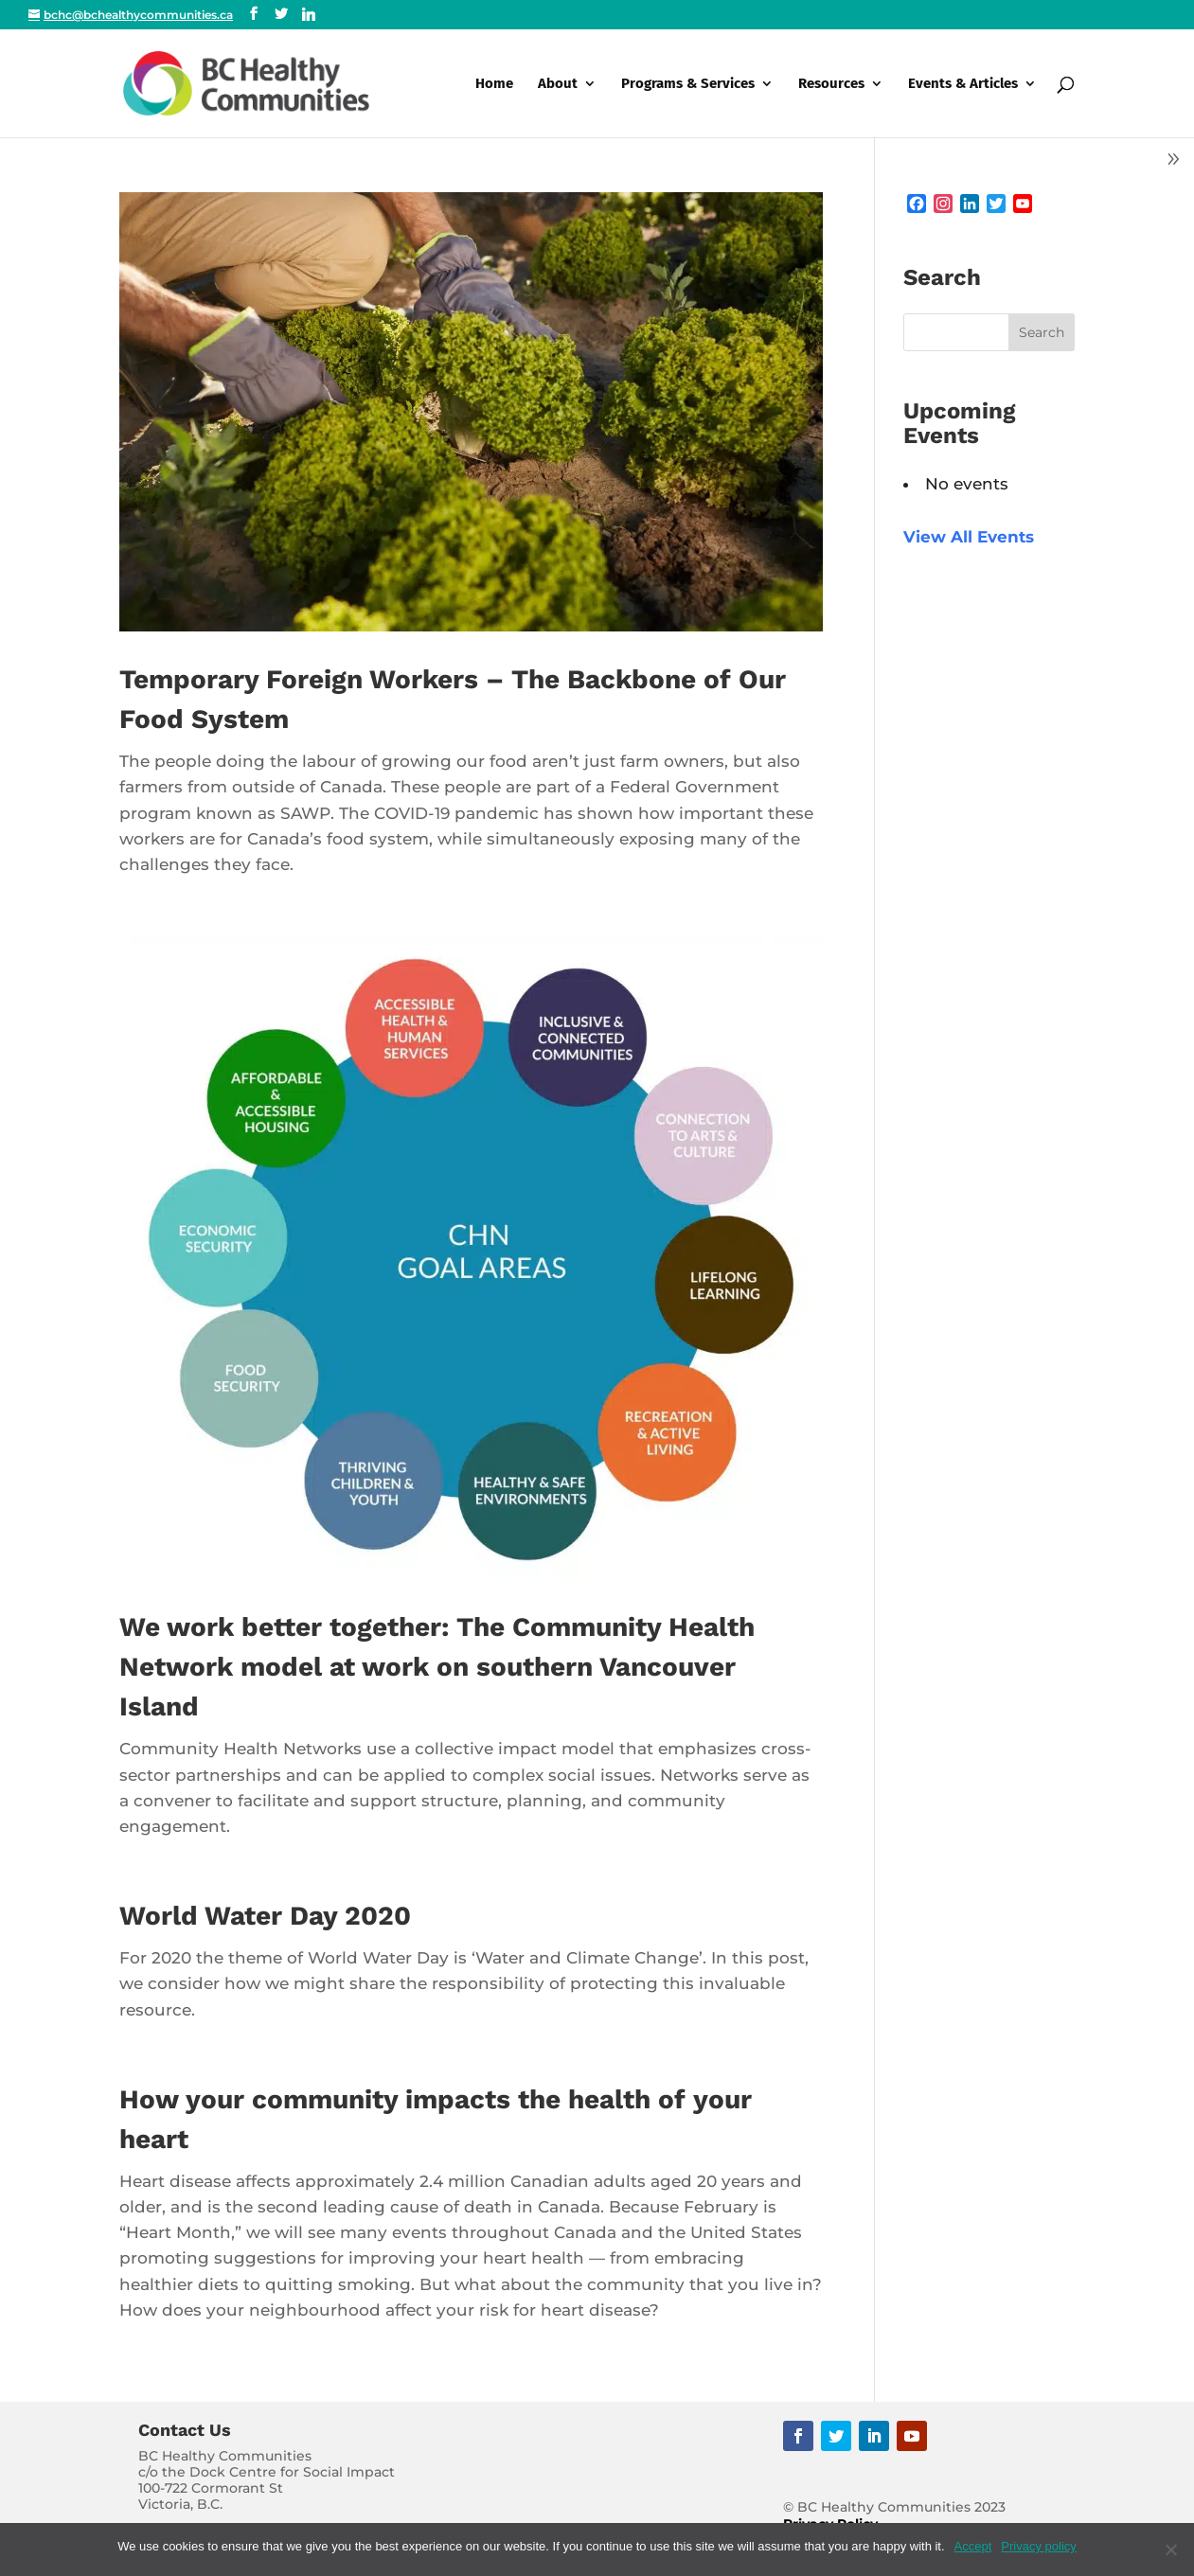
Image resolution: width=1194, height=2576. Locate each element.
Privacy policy (1038, 2546)
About (558, 84)
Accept (973, 2546)
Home (494, 84)
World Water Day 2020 (265, 1915)
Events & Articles (963, 84)
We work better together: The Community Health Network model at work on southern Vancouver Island (437, 1666)
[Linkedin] (308, 14)
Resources (831, 84)
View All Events (968, 536)
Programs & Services (688, 84)
